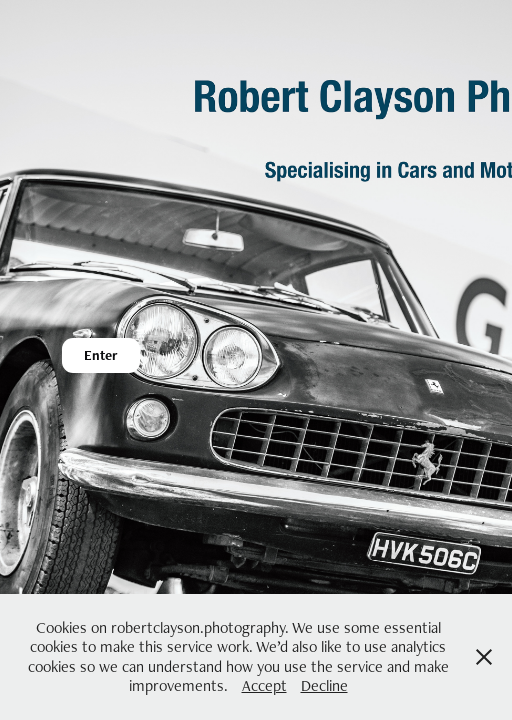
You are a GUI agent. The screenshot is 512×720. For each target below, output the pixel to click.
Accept (264, 685)
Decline (324, 685)
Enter (101, 355)
